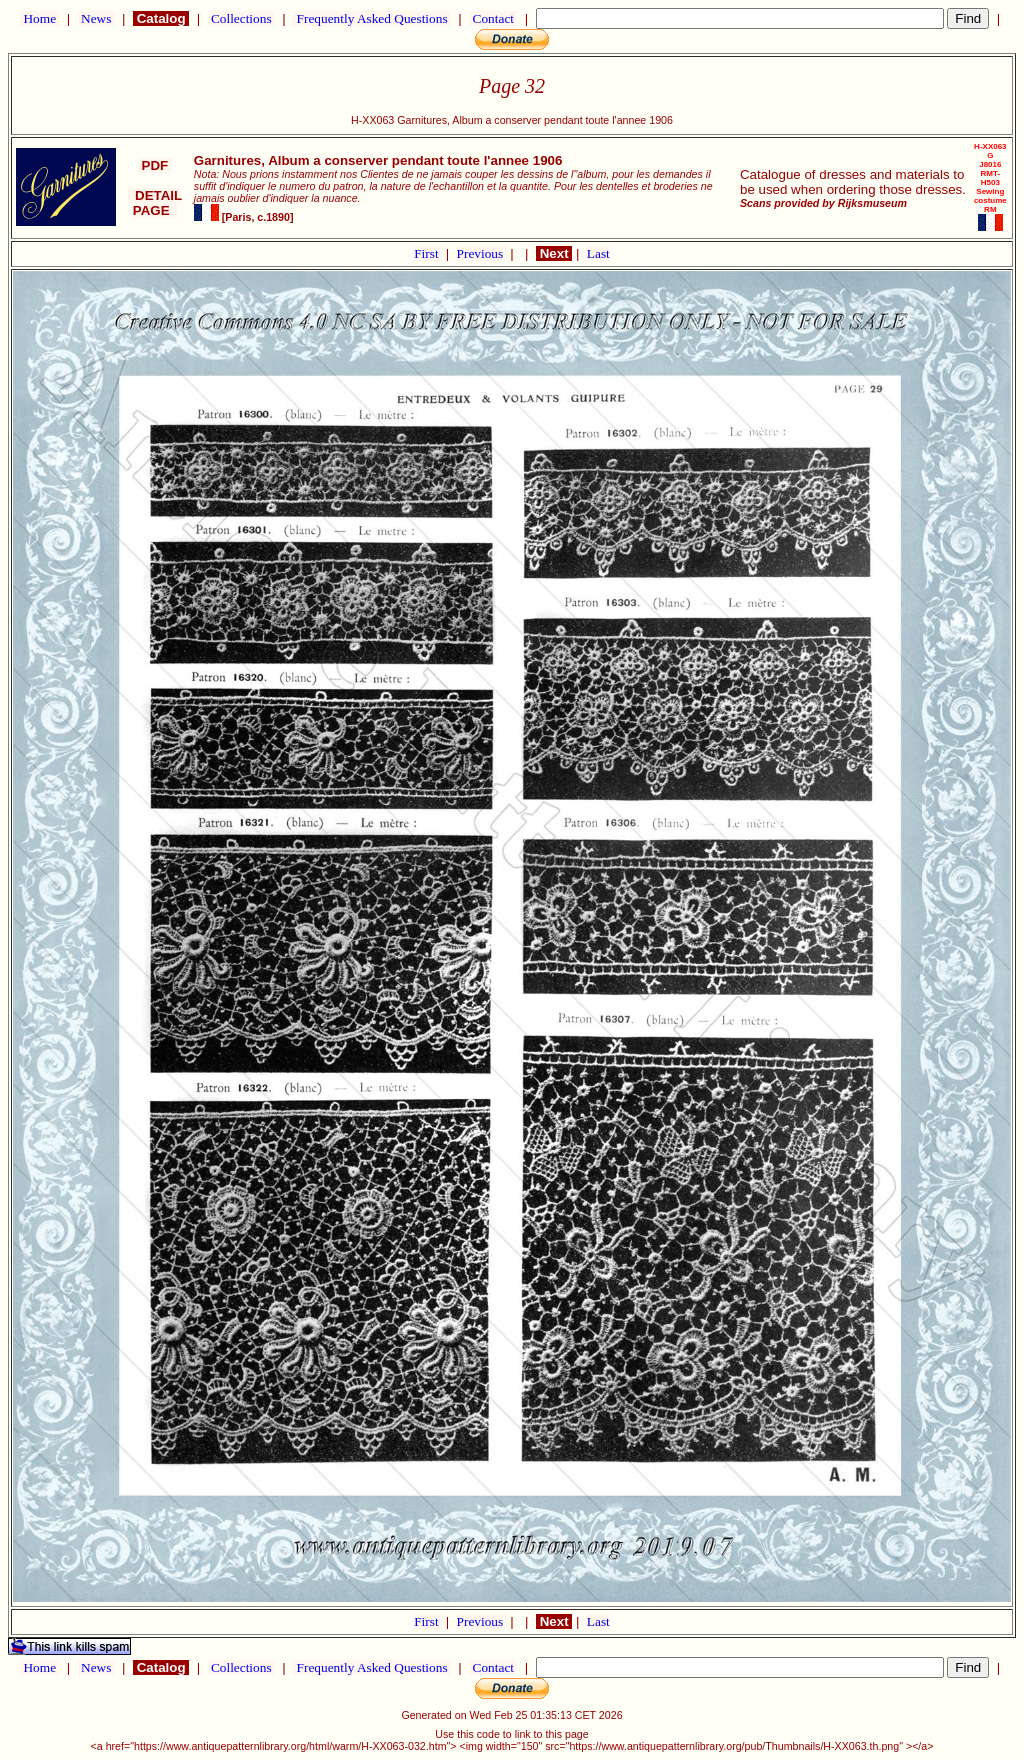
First (428, 253)
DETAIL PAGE (155, 203)
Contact (493, 18)
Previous (482, 253)
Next (554, 253)
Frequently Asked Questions (372, 18)
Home (39, 18)
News (96, 18)
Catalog (161, 18)
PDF (155, 165)
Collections (241, 18)
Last (598, 253)
